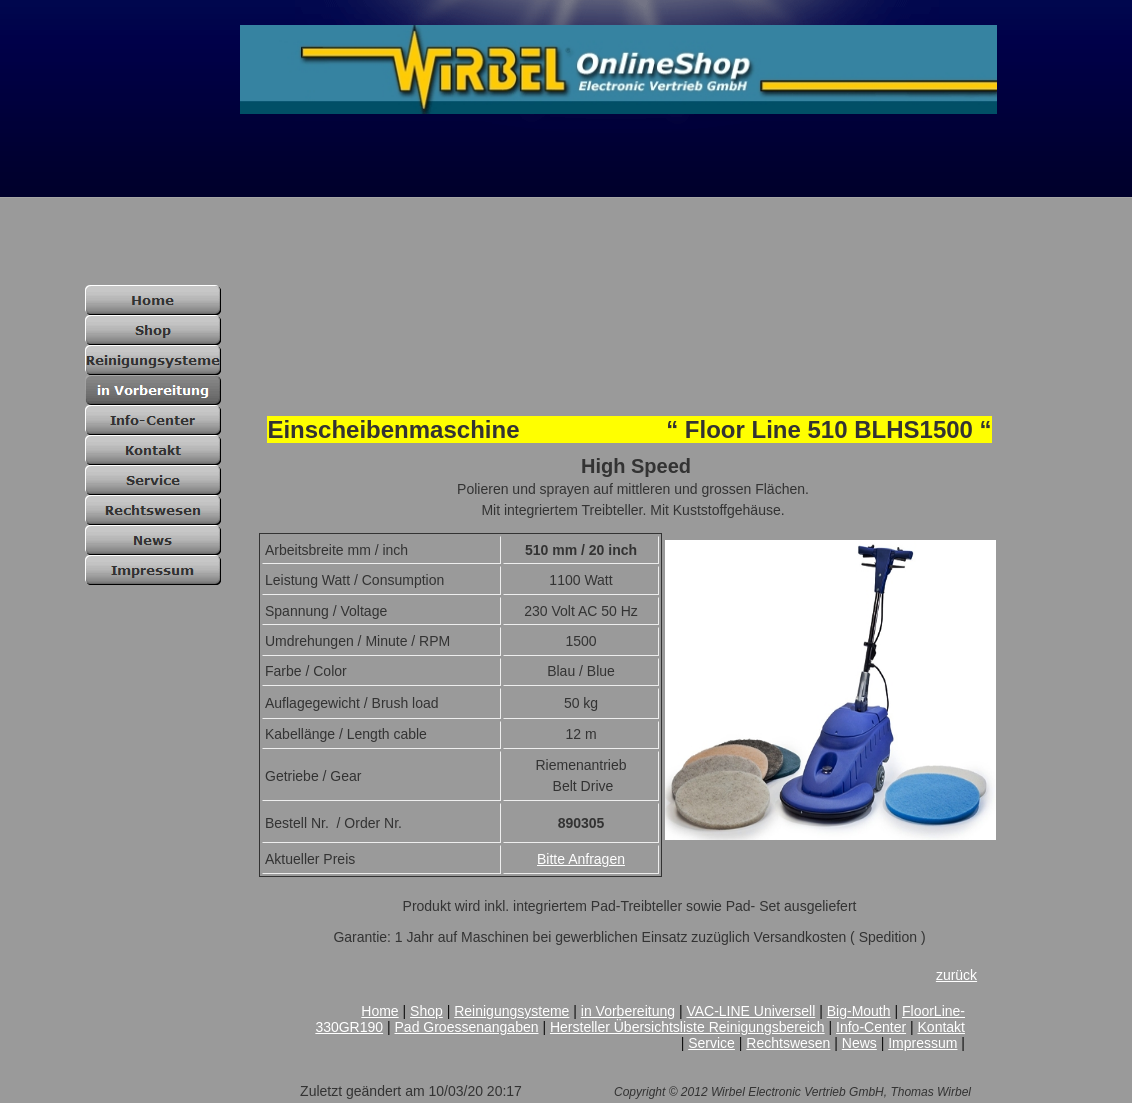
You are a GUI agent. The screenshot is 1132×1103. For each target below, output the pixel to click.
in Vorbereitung (628, 1011)
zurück (956, 975)
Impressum (922, 1043)
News (859, 1043)
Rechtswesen (788, 1043)
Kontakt (941, 1027)
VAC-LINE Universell (750, 1011)
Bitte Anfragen (581, 859)
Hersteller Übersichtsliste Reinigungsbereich (687, 1027)
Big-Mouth (859, 1011)
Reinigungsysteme (511, 1011)
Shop (426, 1011)
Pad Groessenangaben (467, 1027)
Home (379, 1011)
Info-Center (871, 1027)
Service (711, 1043)
